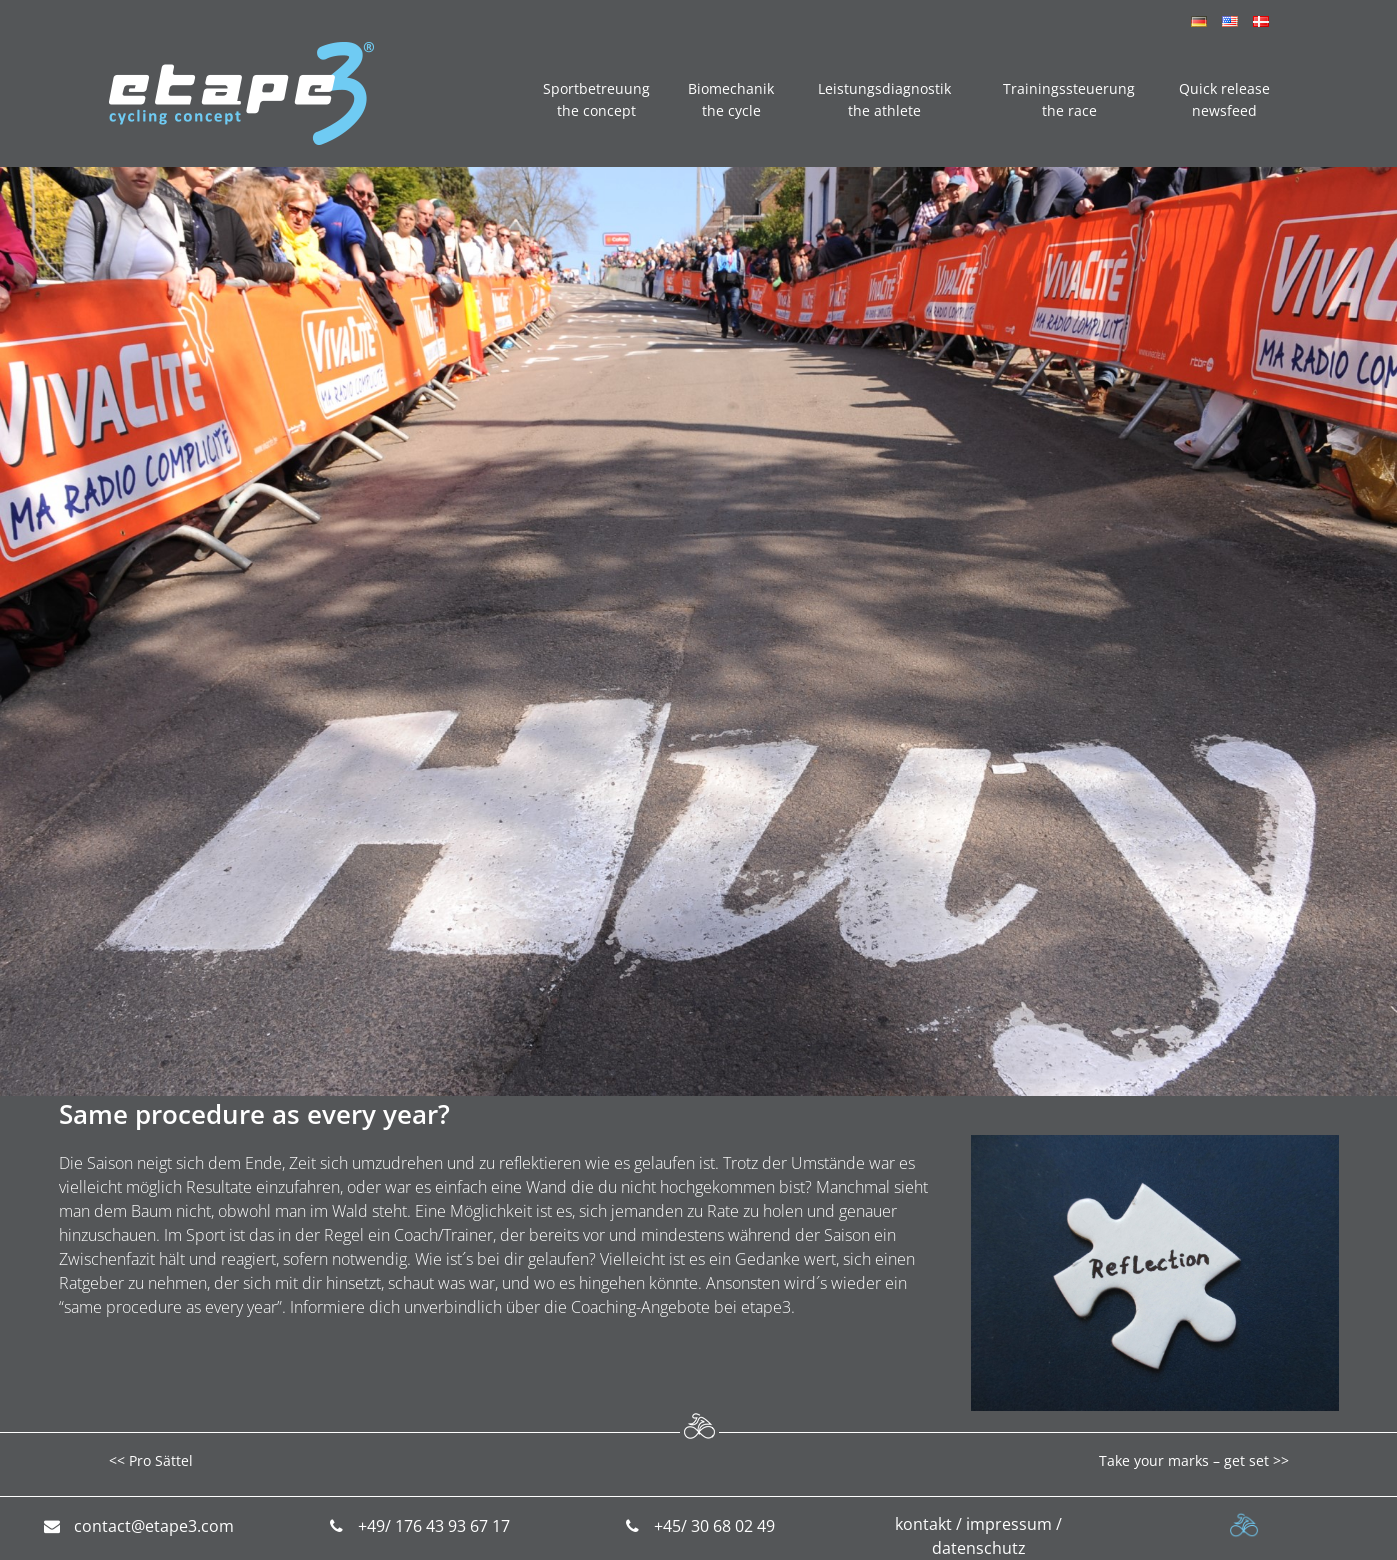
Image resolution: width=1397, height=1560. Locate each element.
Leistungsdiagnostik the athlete (884, 99)
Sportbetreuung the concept (596, 99)
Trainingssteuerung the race (1069, 99)
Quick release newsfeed (1224, 99)
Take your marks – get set (1184, 1460)
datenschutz (979, 1548)
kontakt (923, 1524)
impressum (1009, 1524)
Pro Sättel (161, 1460)
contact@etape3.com (154, 1526)
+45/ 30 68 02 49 (714, 1526)
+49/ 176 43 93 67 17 (434, 1526)
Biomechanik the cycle (731, 99)
